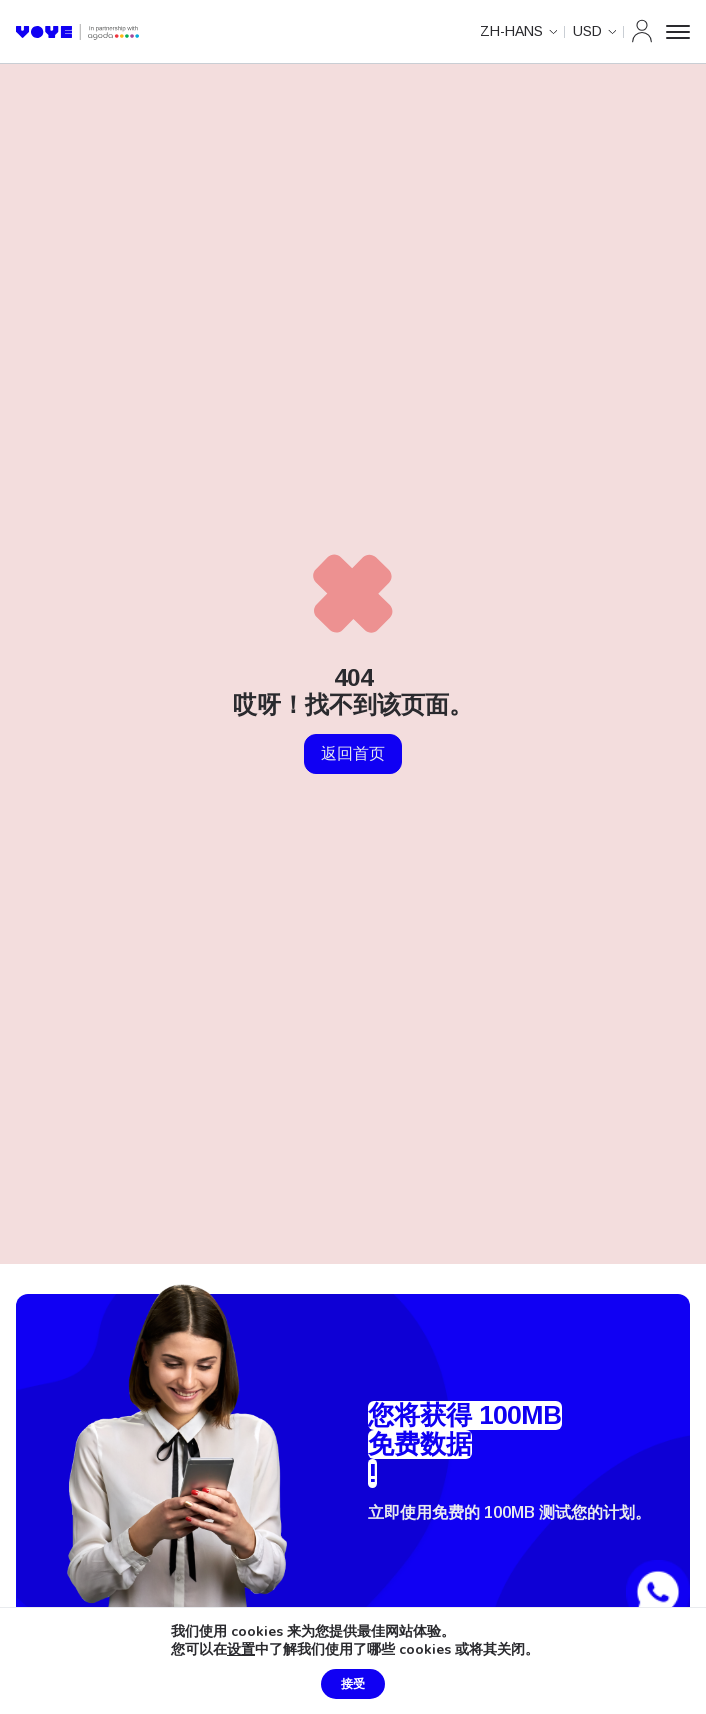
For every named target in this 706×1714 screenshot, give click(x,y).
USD (587, 31)
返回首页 (353, 753)
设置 (241, 1650)
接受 (353, 1684)
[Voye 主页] (77, 32)
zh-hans (511, 31)
